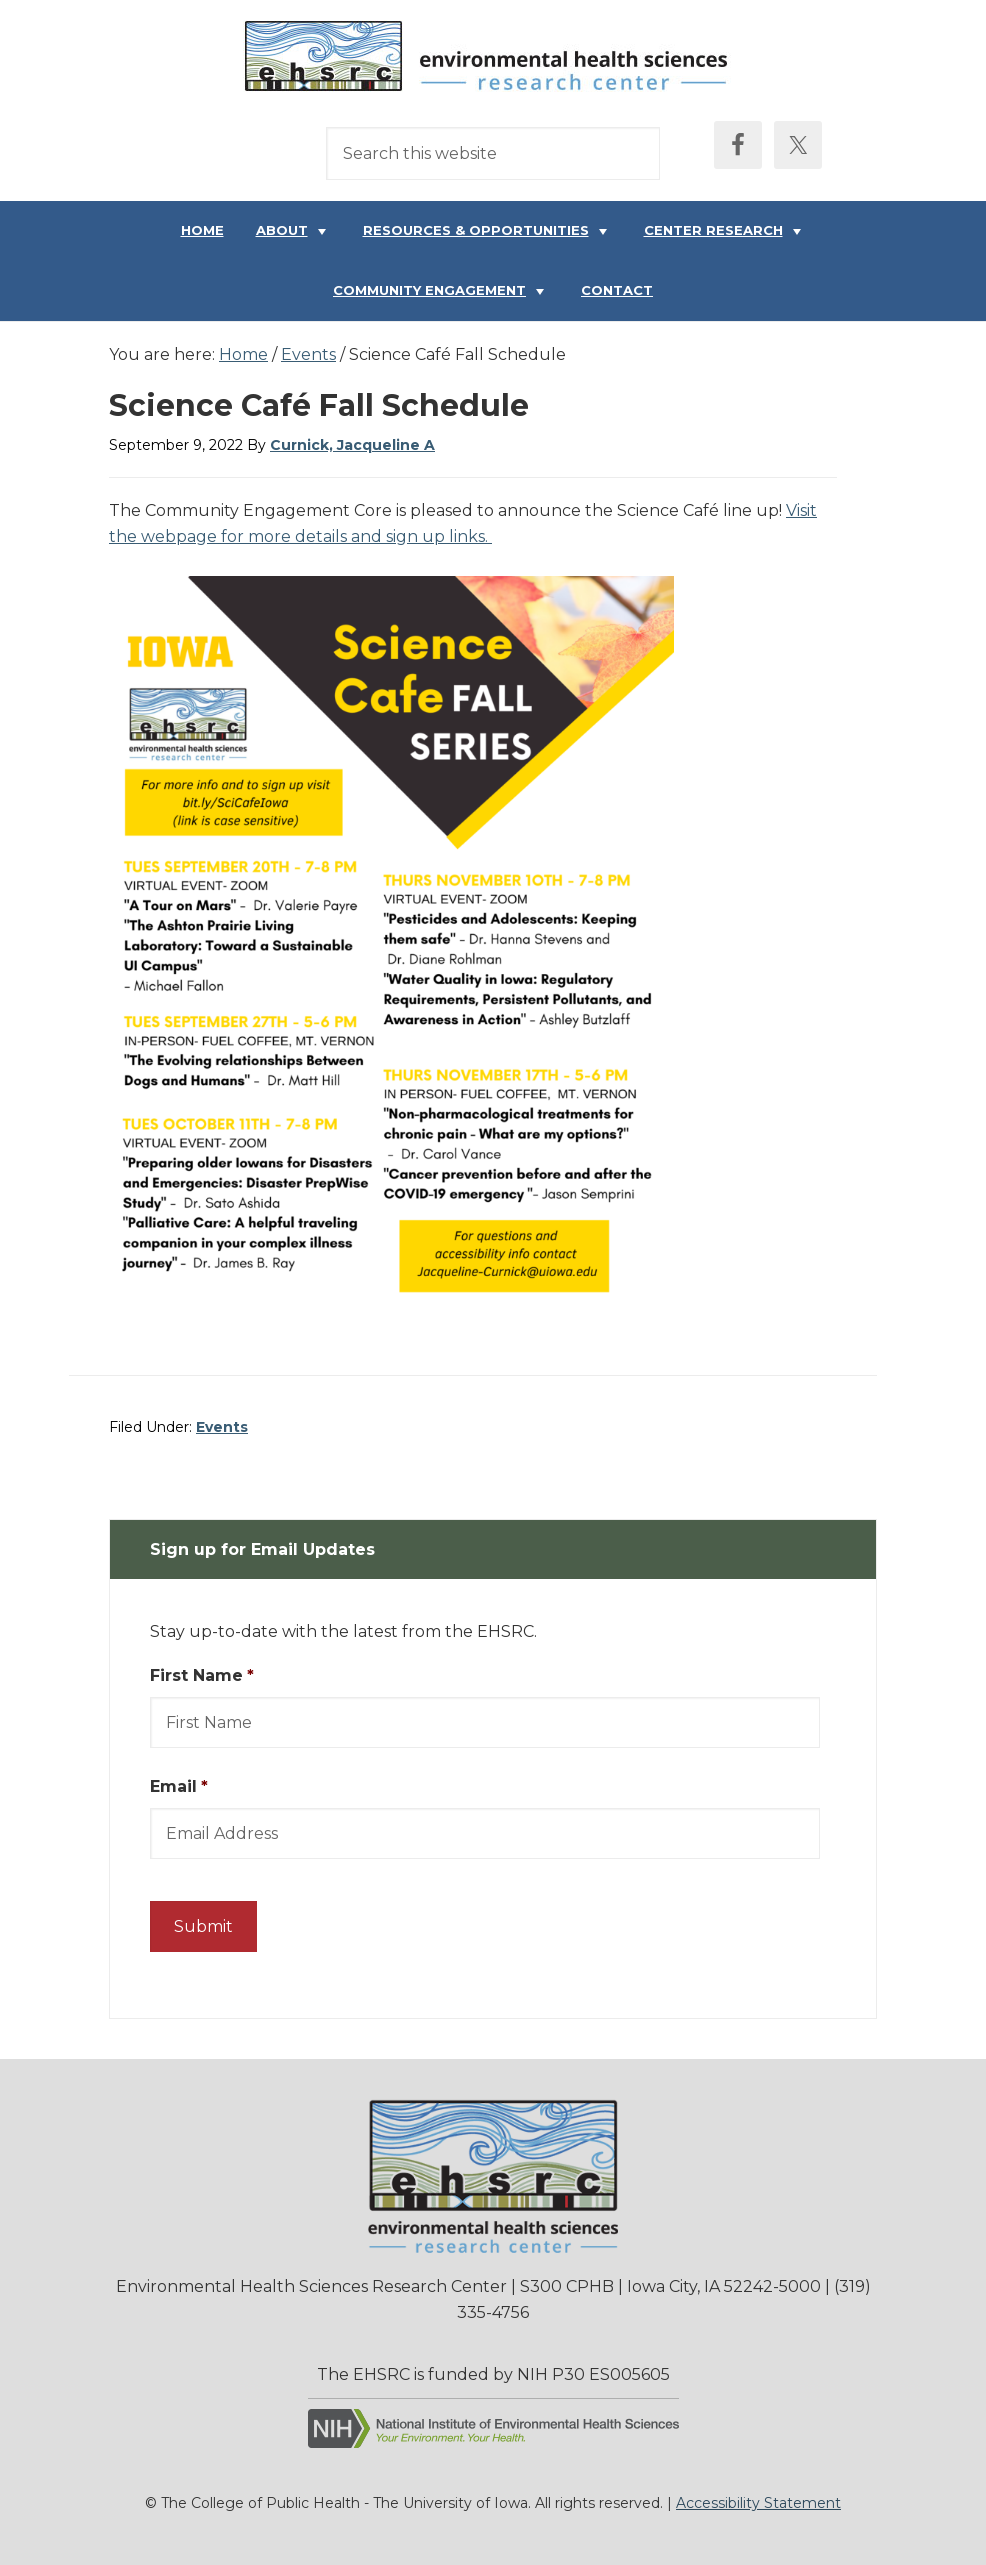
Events (222, 1427)
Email (179, 1786)
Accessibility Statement (758, 2503)
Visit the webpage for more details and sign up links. (463, 523)
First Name (202, 1675)
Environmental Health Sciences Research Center (492, 61)
